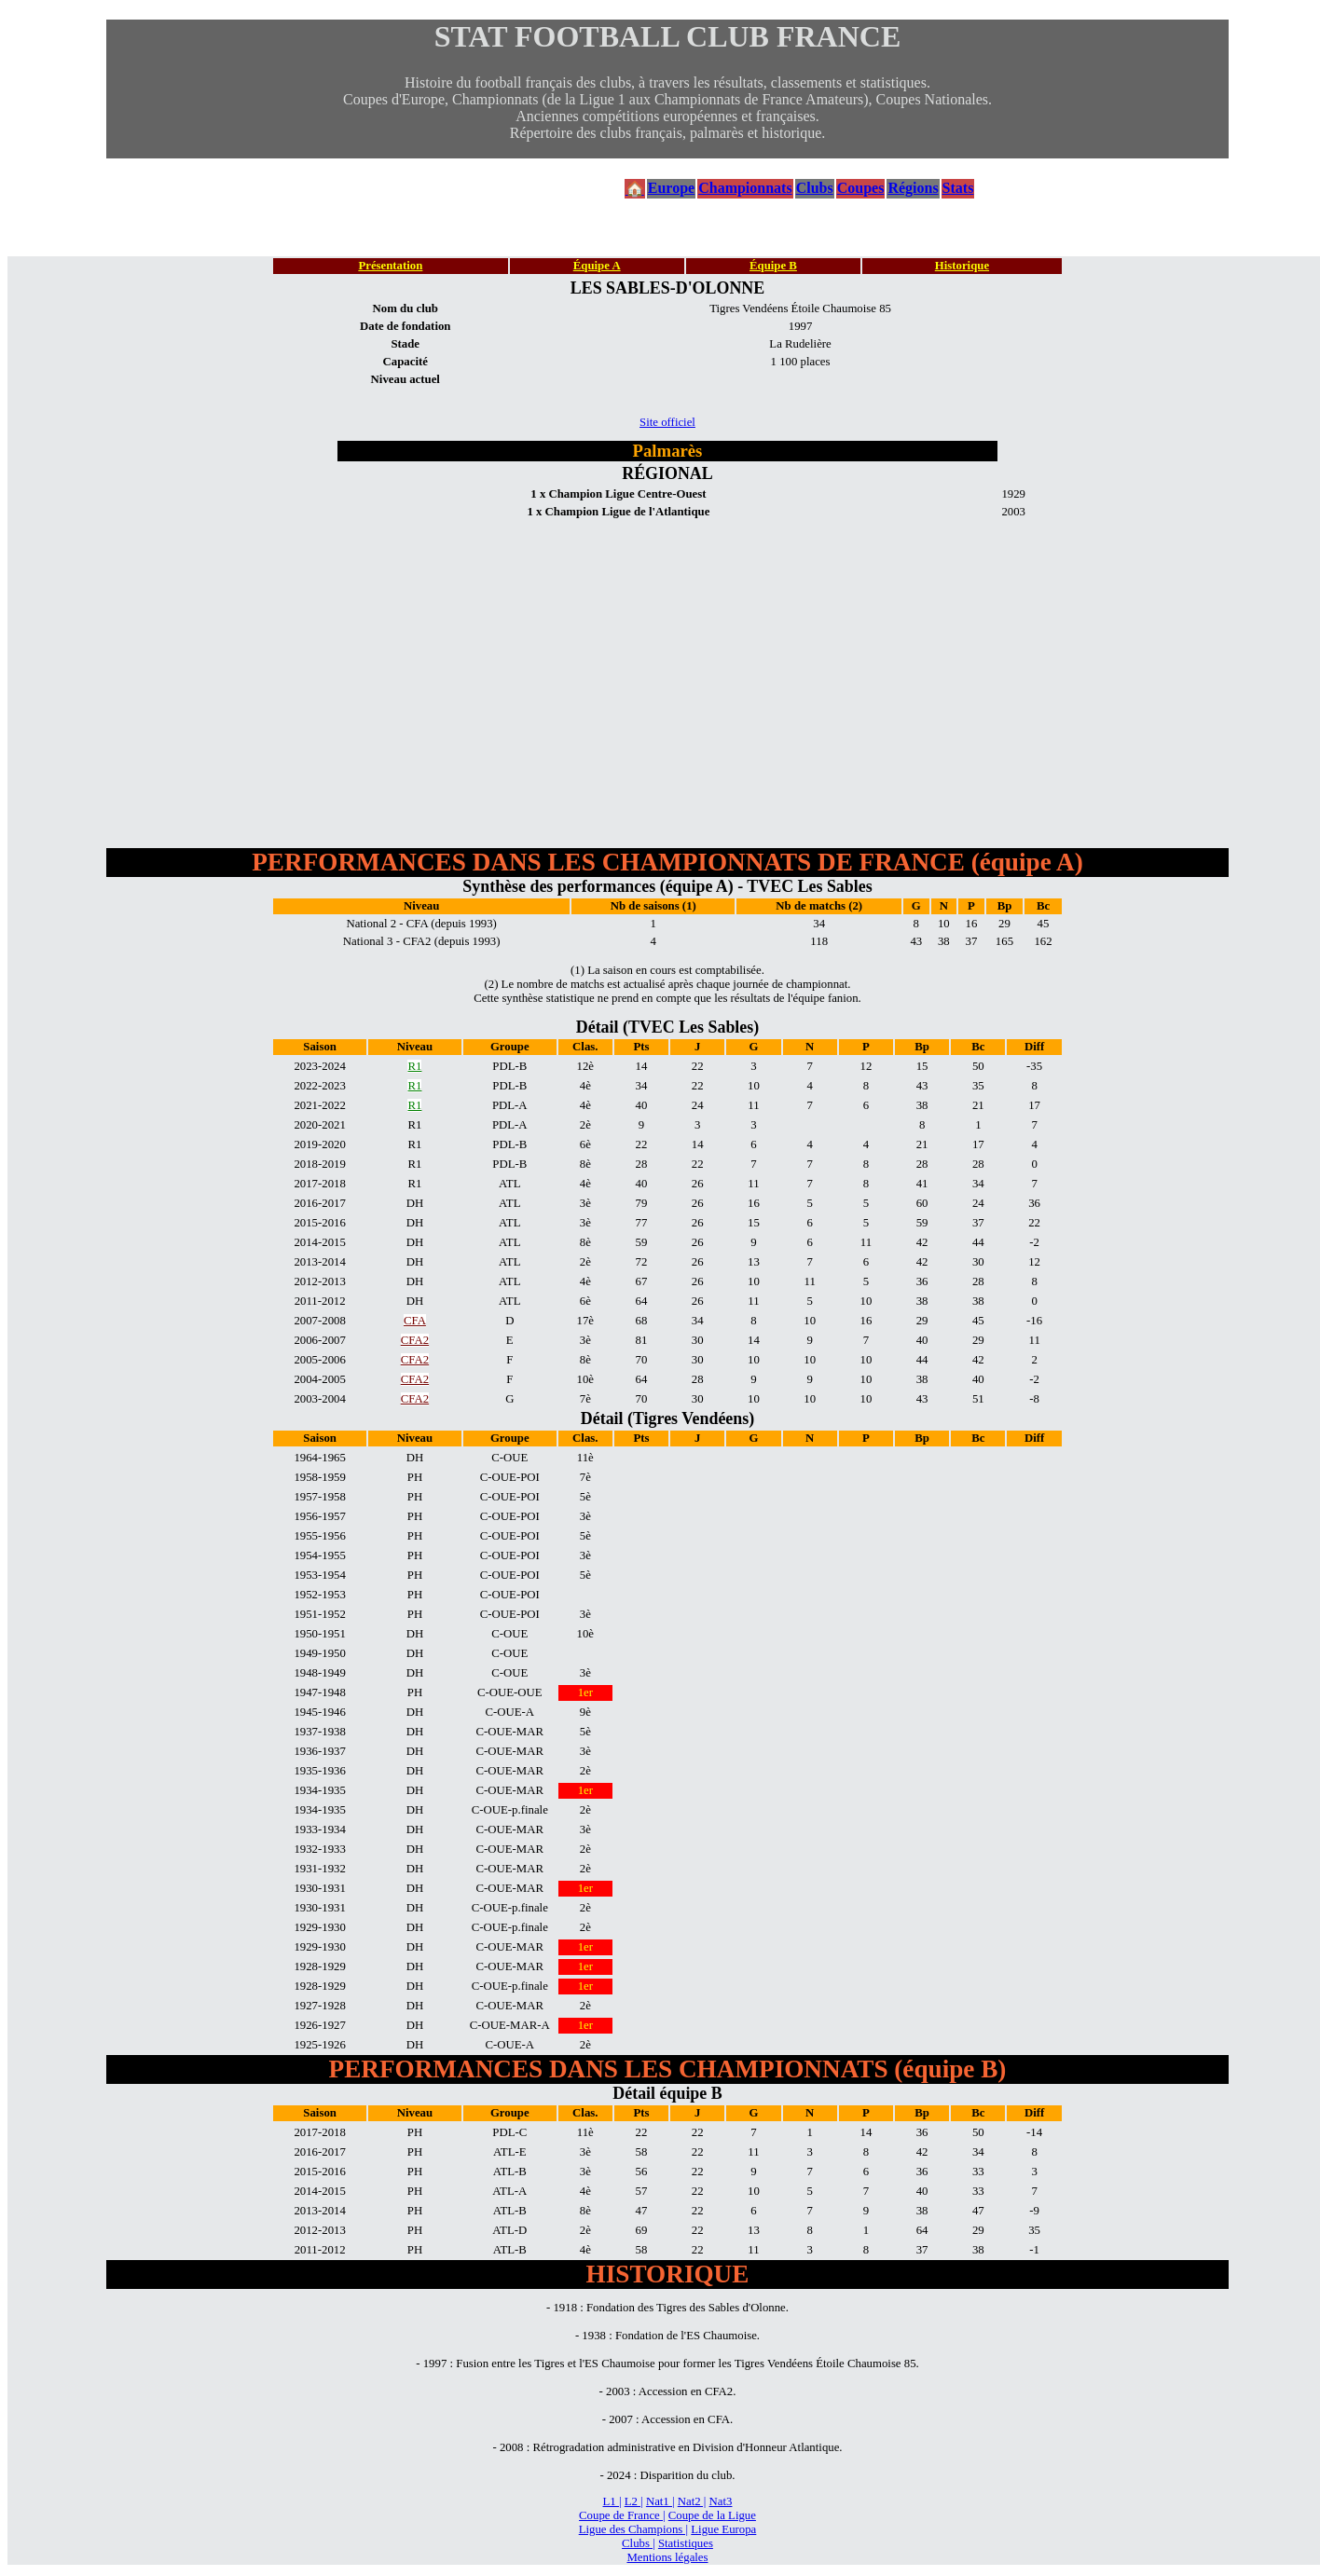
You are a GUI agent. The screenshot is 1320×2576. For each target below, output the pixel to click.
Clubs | (638, 2543)
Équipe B (773, 265)
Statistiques (685, 2543)
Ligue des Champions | (633, 2529)
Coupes (861, 188)
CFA (415, 1320)
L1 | (612, 2501)
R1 (414, 1066)
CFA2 (415, 1340)
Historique (962, 265)
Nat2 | (692, 2501)
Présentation (390, 265)
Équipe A (597, 265)
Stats (958, 188)
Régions (912, 188)
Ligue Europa (723, 2529)
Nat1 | (660, 2501)
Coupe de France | (622, 2515)
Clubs (814, 188)
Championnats (744, 188)
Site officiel (667, 422)
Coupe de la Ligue (712, 2515)
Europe (671, 188)
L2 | (634, 2501)
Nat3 (721, 2501)
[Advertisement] (667, 661)
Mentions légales (667, 2557)
